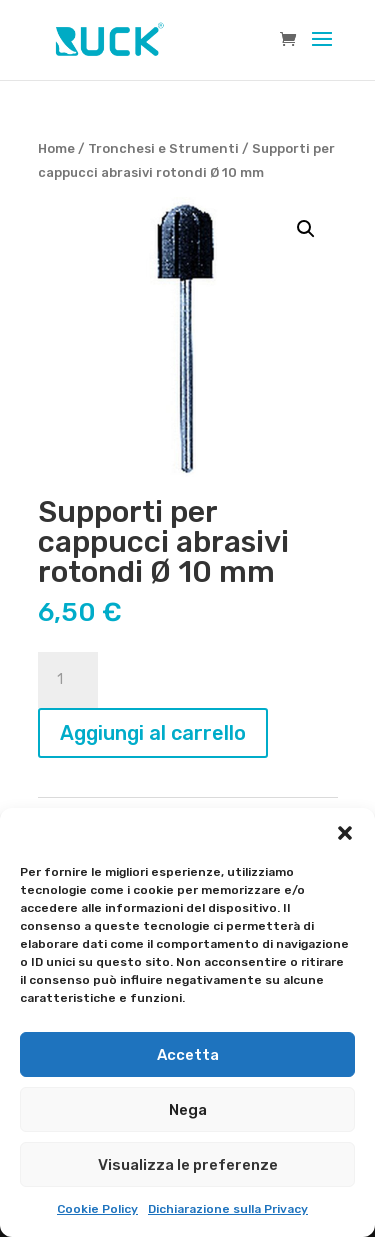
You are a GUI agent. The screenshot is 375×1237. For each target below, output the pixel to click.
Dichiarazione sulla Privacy (228, 1209)
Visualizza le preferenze (188, 1165)
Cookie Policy (97, 1209)
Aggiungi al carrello (153, 733)
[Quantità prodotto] (68, 680)
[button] (345, 833)
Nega (188, 1110)
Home (56, 148)
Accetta (188, 1055)
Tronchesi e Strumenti (163, 148)
